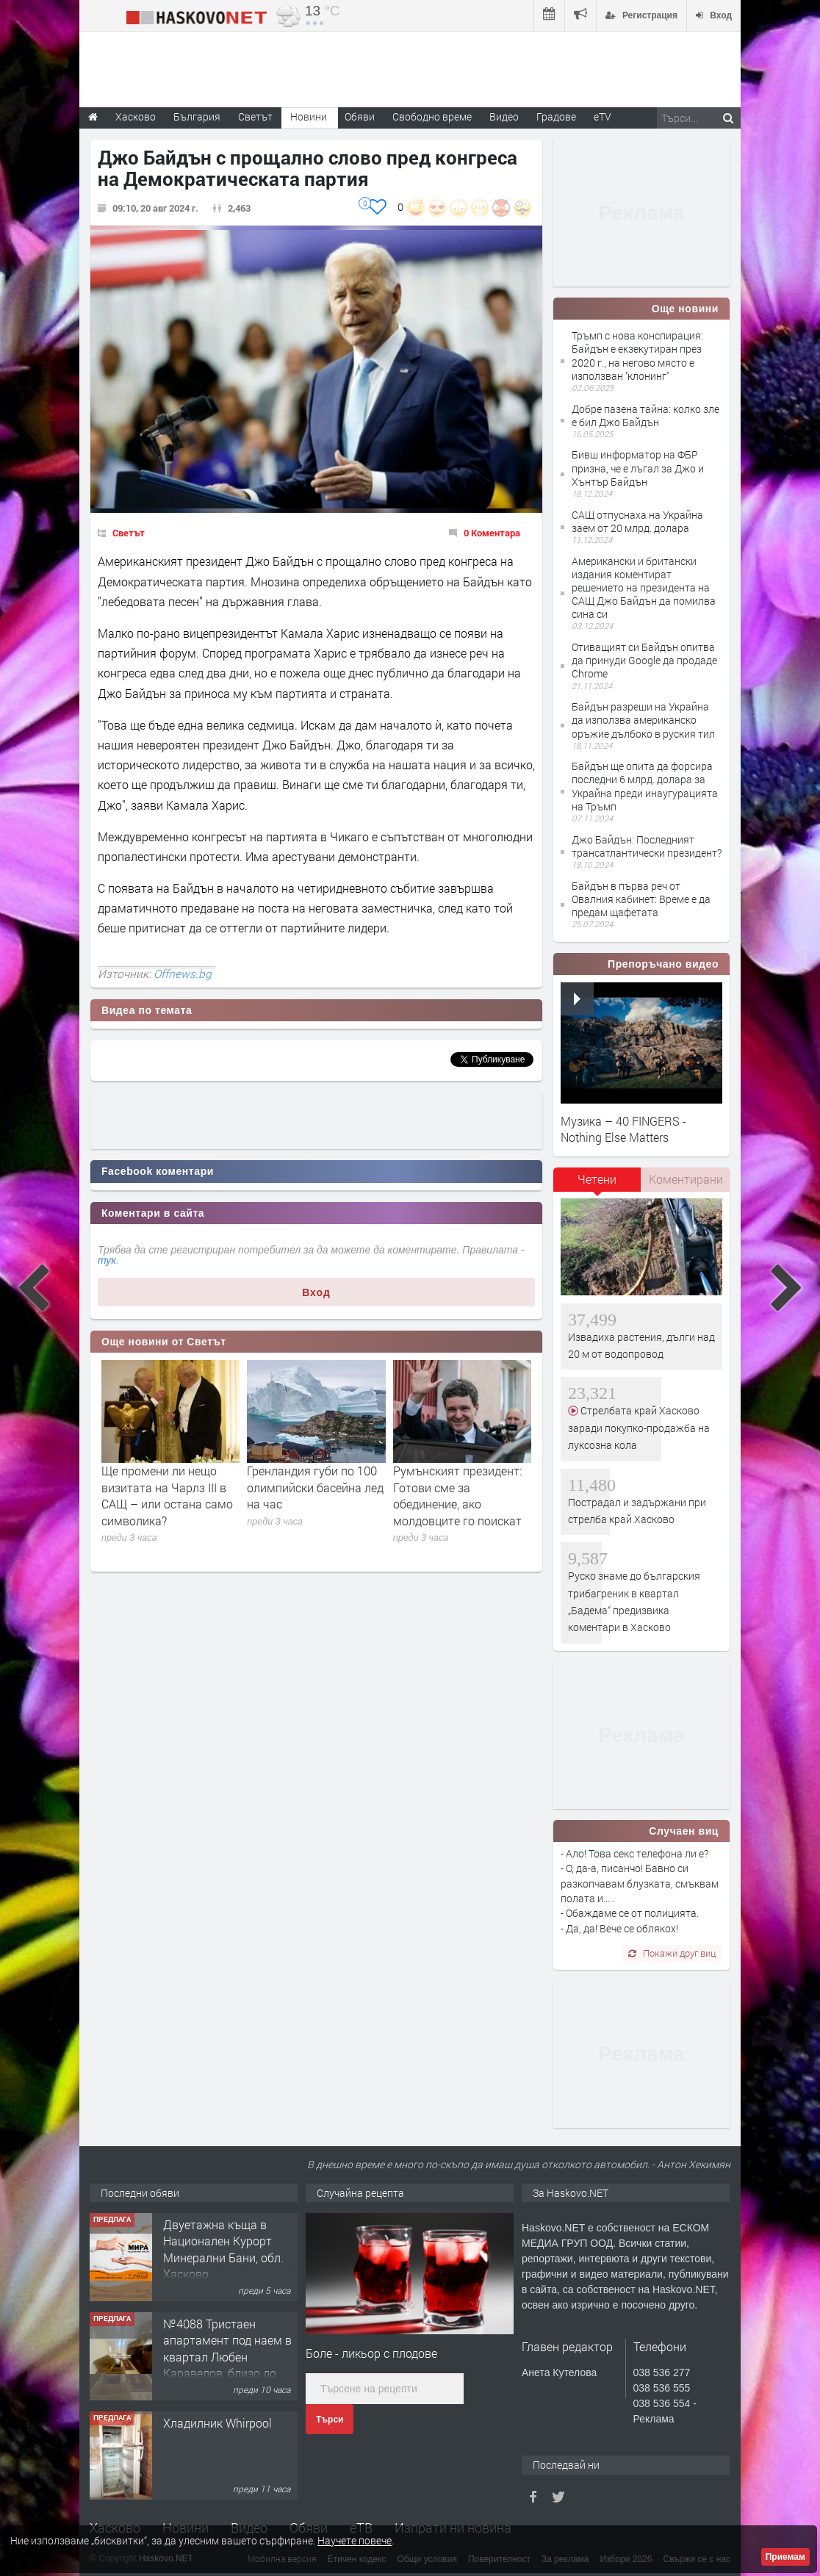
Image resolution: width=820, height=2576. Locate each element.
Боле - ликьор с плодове (371, 2353)
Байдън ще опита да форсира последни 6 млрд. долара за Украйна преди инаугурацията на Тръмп (645, 786)
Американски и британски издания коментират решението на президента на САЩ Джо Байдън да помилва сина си (644, 588)
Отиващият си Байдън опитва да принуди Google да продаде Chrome (644, 660)
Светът (128, 532)
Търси (329, 2419)
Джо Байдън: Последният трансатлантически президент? (647, 846)
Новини (308, 116)
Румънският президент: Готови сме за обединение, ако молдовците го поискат (457, 1495)
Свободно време (432, 116)
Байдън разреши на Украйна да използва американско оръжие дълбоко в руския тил (643, 719)
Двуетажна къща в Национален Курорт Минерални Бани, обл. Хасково (223, 2249)
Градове (556, 116)
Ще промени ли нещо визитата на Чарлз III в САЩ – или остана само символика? (167, 1495)
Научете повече (354, 2540)
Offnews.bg (183, 973)
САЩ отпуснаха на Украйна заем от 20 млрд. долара (637, 521)
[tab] (597, 1184)
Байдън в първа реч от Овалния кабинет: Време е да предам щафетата (641, 899)
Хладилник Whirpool (217, 2423)
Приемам (785, 2557)
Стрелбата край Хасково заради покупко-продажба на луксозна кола (639, 1427)
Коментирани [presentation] (686, 1179)
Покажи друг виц (672, 1953)
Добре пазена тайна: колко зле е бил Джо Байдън (645, 415)
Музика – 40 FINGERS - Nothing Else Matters (623, 1129)
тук (107, 1260)
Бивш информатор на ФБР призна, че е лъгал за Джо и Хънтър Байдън (638, 467)
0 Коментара (492, 532)
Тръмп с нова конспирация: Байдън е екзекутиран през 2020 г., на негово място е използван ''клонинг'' (637, 355)
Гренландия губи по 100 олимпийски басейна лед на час (315, 1487)
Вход (316, 1292)
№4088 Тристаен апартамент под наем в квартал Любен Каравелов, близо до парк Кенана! (227, 2356)
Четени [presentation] (597, 1179)
